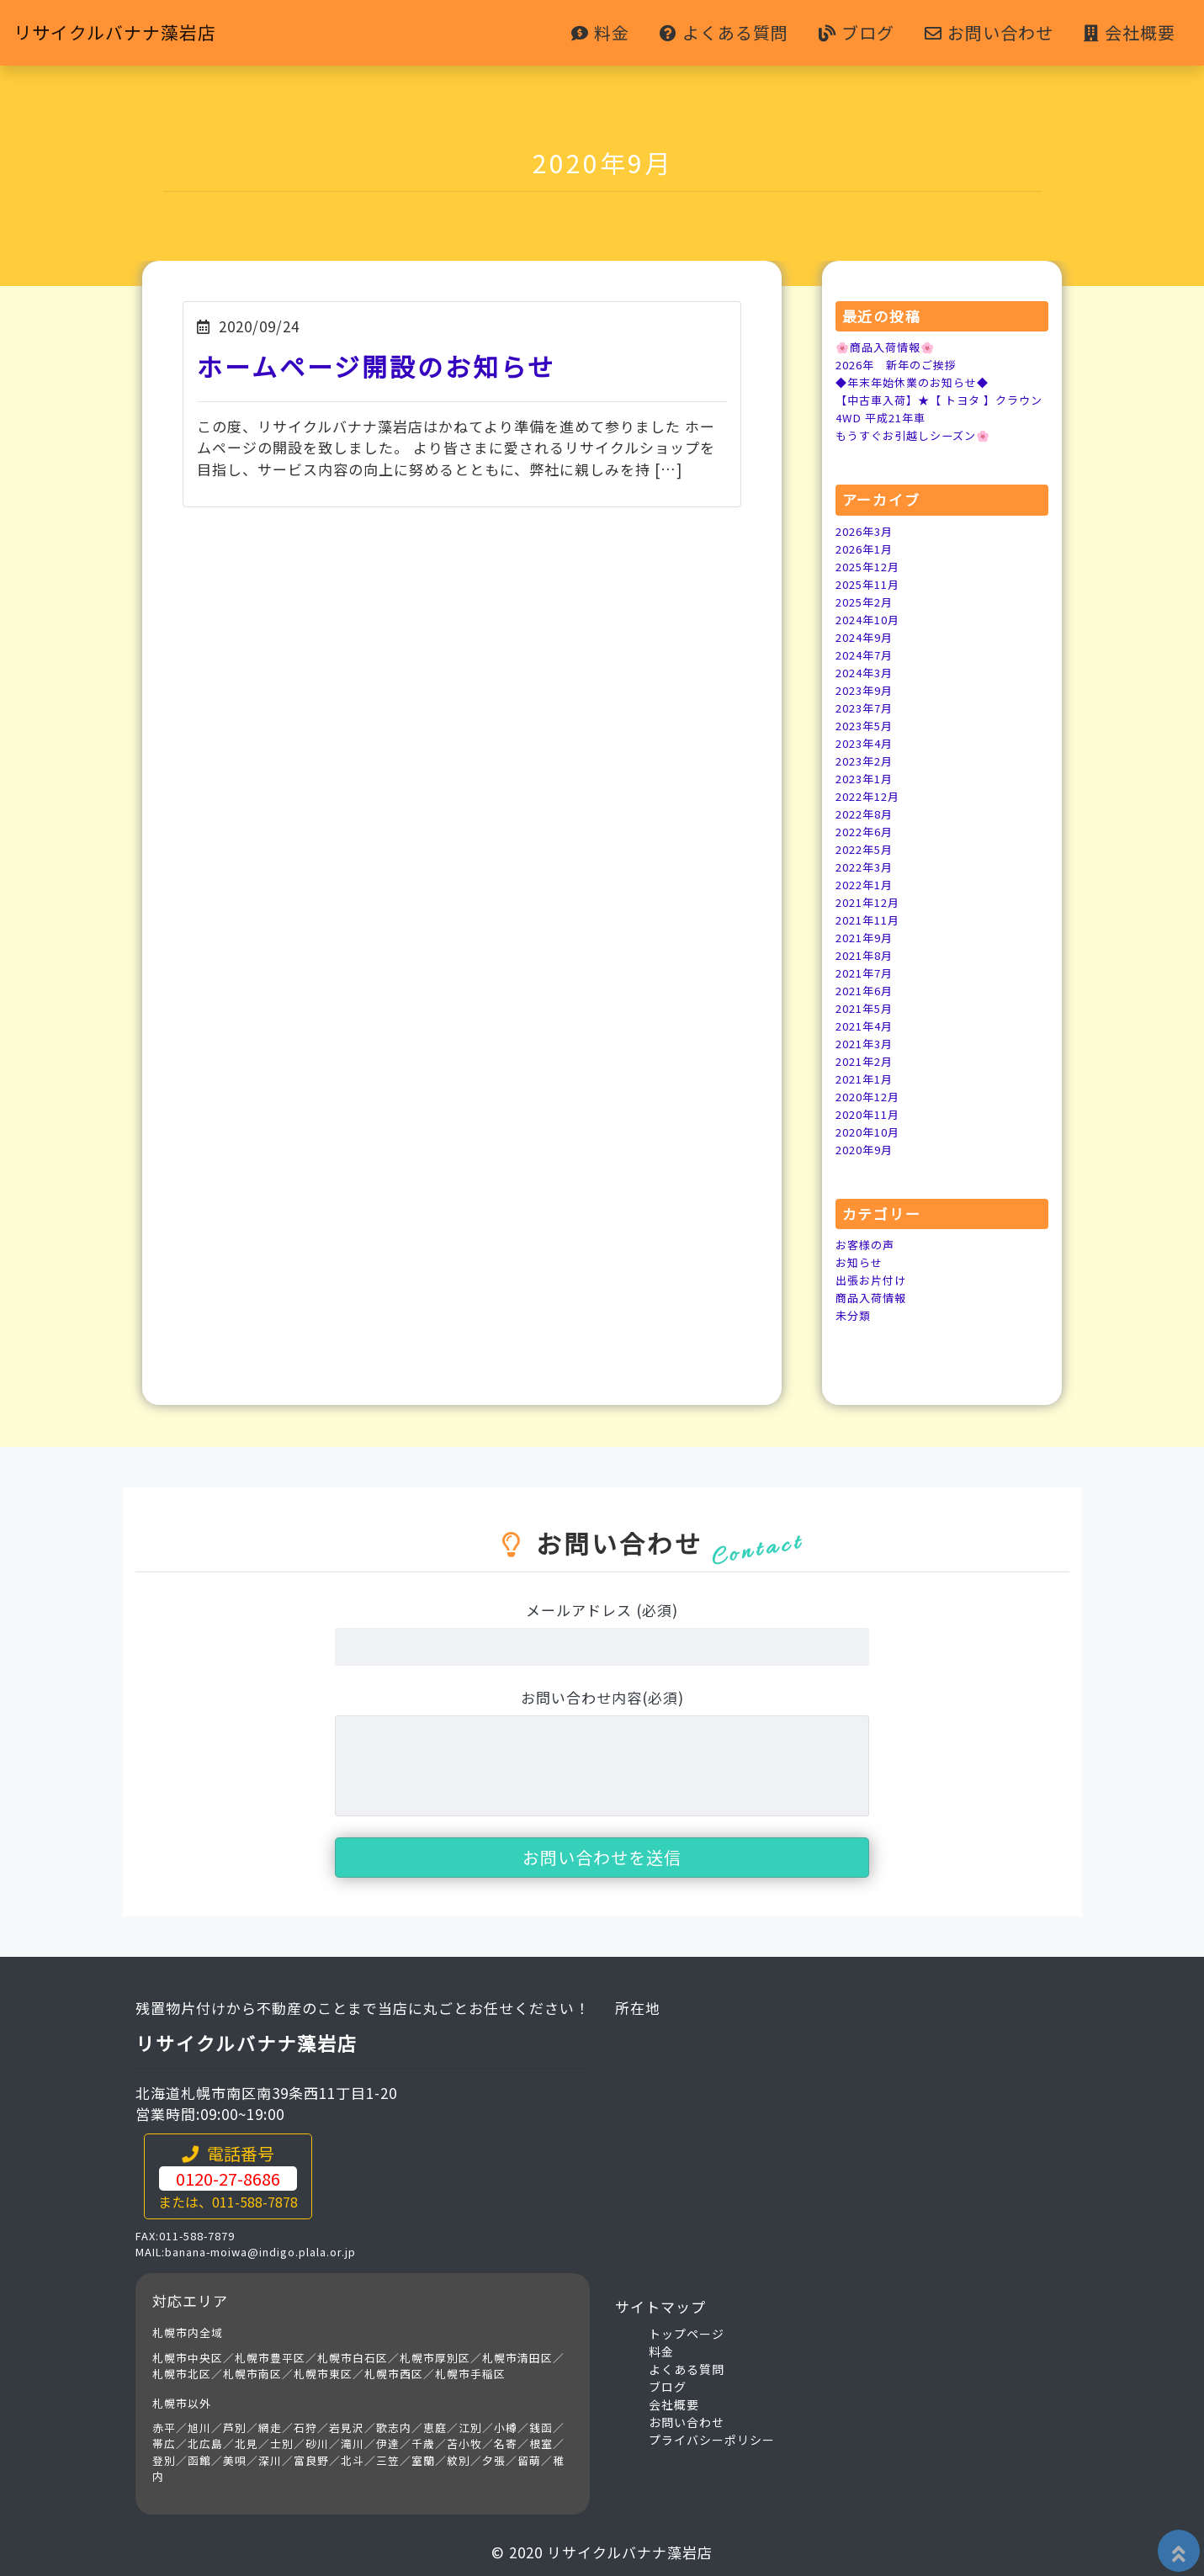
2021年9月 (867, 937)
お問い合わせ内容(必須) (602, 1697)
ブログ (856, 33)
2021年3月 (867, 1043)
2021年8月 (867, 954)
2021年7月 (867, 972)
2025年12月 (870, 566)
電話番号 (228, 2176)
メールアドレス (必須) (602, 1609)
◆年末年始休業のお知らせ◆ (917, 382)
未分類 (854, 1315)
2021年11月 (870, 919)
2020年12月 (870, 1096)
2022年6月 (867, 831)
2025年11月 (870, 583)
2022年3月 (867, 866)
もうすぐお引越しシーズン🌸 (918, 435)
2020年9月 (867, 1149)
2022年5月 (867, 848)
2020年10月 (870, 1131)
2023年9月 (867, 689)
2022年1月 (867, 884)
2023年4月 (867, 742)
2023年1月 (867, 778)
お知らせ (860, 1262)
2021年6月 (867, 990)
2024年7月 (867, 654)
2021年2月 (867, 1060)
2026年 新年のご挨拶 (901, 364)
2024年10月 (870, 619)
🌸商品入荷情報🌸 (888, 346)
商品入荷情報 (873, 1297)
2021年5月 (867, 1007)
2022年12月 (870, 795)
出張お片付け (873, 1279)
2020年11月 (870, 1113)
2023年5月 (867, 725)
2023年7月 (867, 707)
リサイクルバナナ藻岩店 (133, 33)
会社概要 (1129, 33)
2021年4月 (867, 1025)
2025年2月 (867, 601)
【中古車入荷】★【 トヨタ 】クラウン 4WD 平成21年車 (939, 408)
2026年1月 (867, 548)
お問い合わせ (989, 33)
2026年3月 (867, 530)
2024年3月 (867, 672)
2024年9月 (867, 636)
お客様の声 (867, 1244)
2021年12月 (870, 901)
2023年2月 (867, 760)
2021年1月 (867, 1078)
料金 (600, 33)
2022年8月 (867, 813)
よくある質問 (724, 33)
